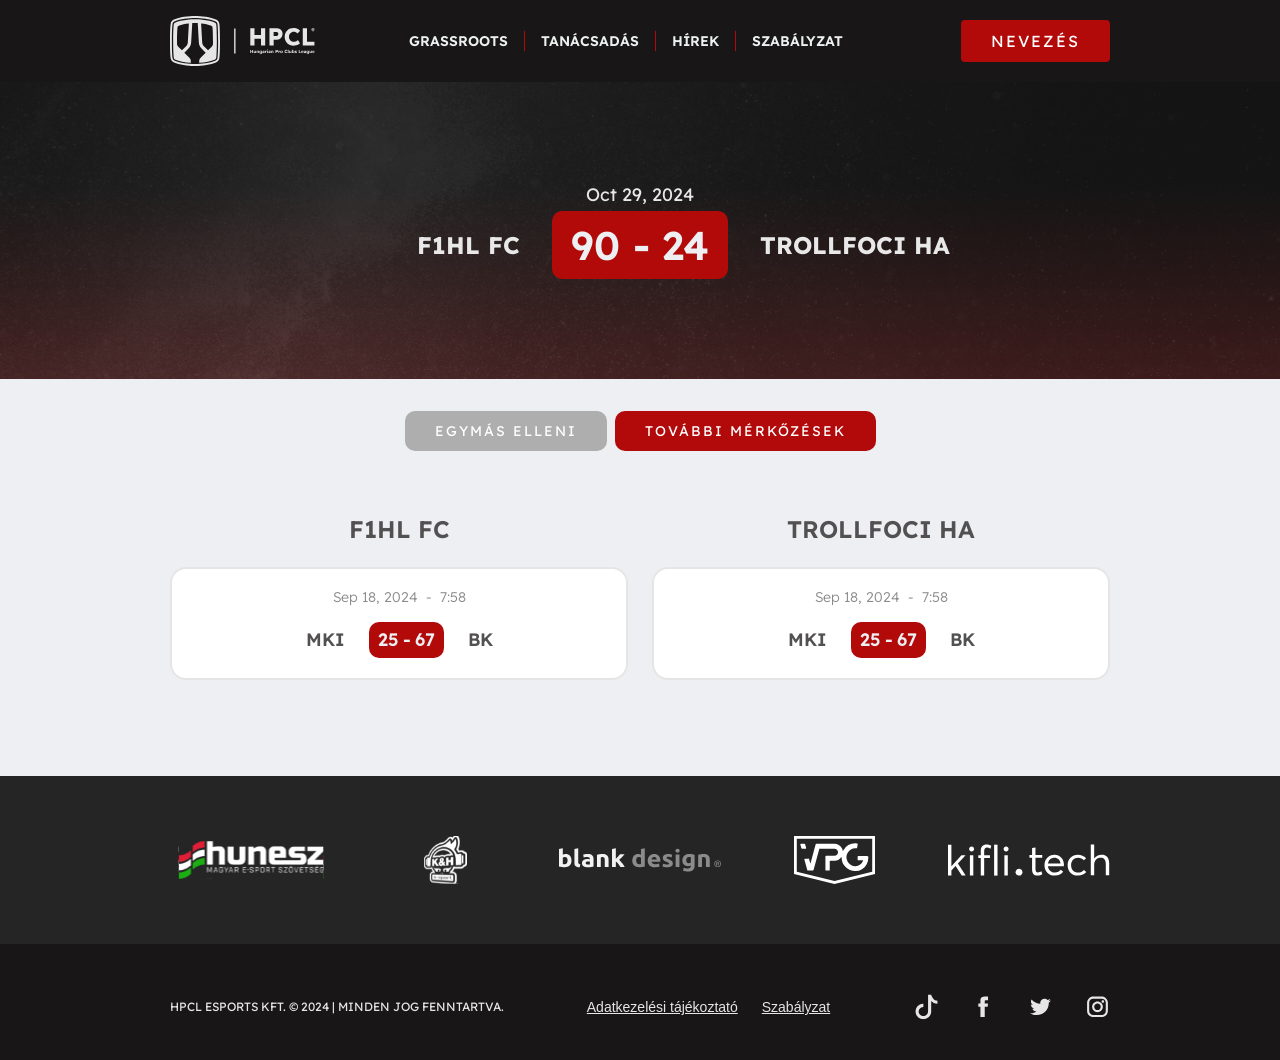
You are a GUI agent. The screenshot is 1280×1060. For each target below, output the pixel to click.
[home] (242, 41)
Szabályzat (797, 41)
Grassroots (458, 41)
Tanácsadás (590, 41)
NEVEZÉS (1035, 41)
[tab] (506, 431)
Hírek (695, 41)
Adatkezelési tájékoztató (662, 1007)
